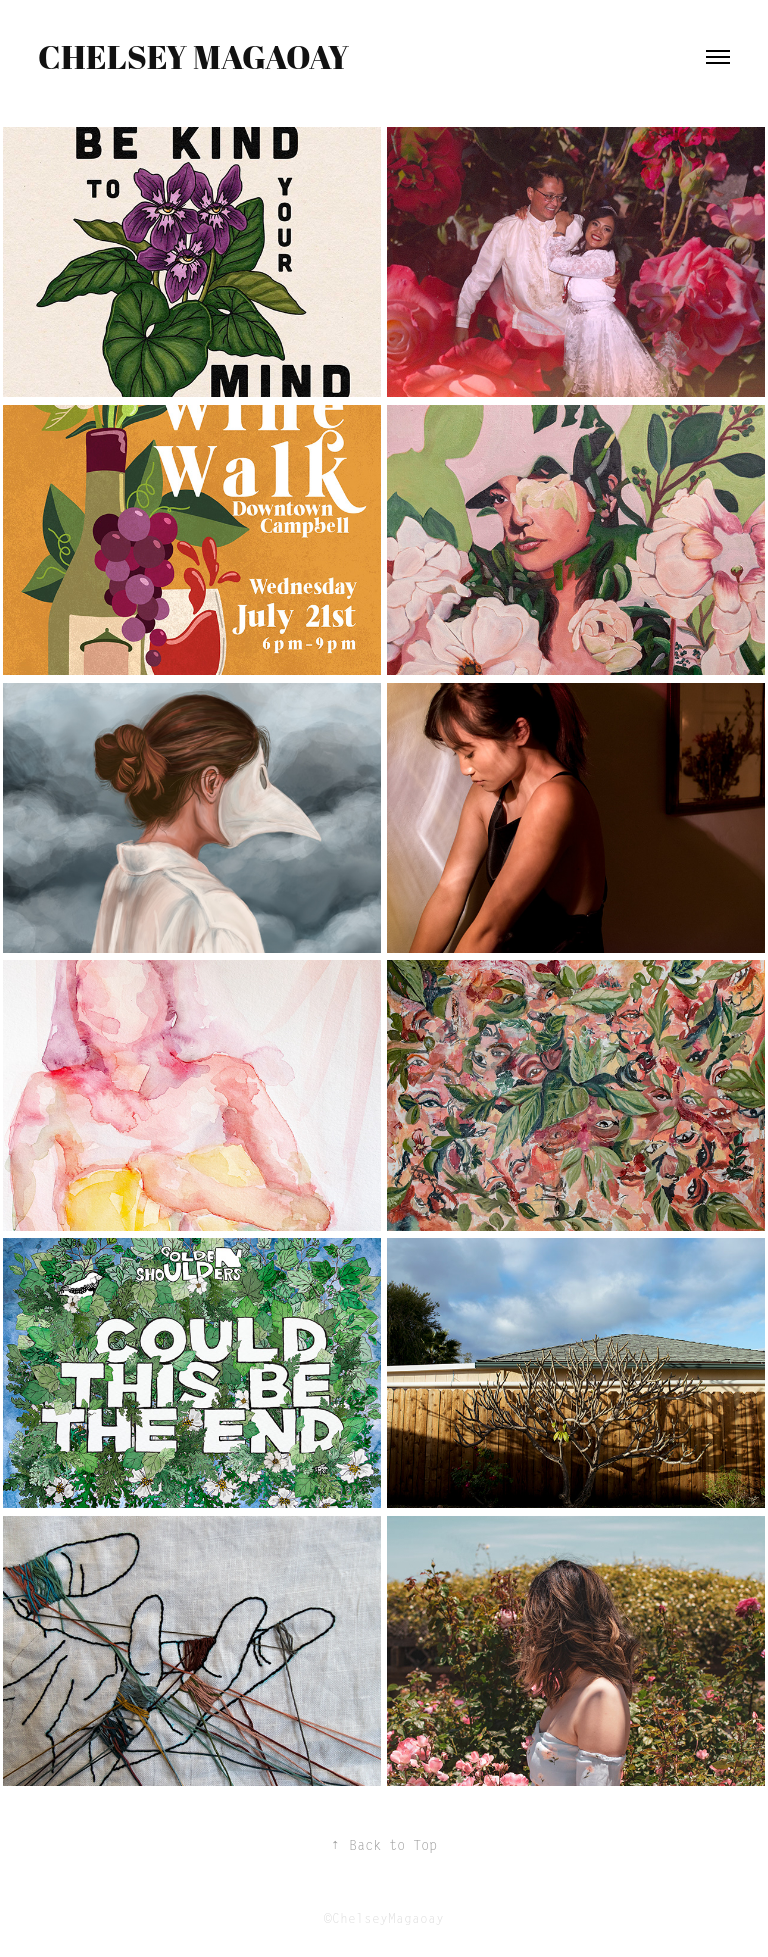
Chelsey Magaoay (193, 56)
